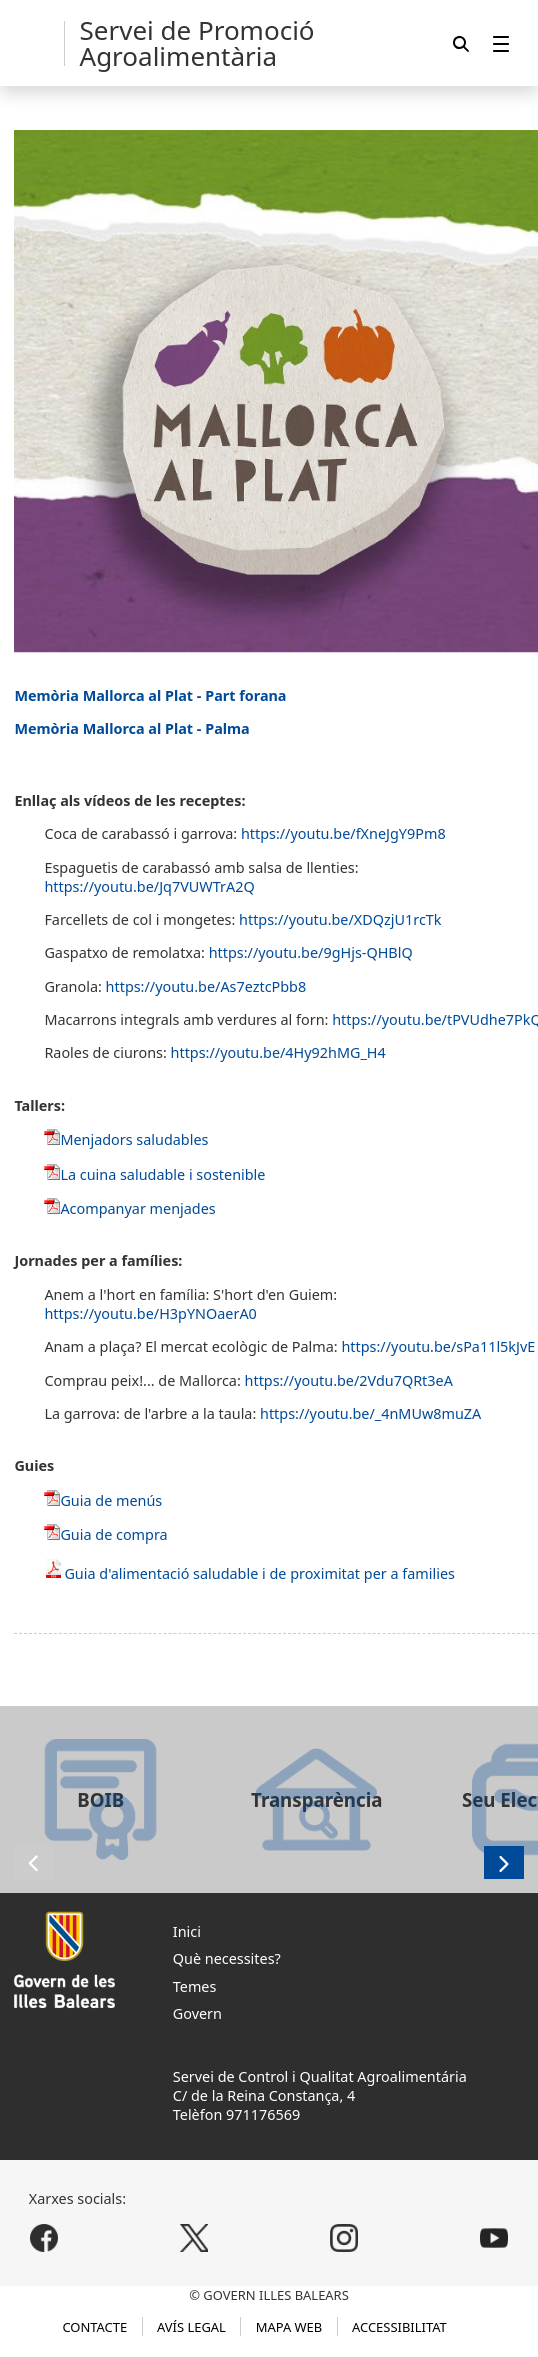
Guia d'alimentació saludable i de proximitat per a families (259, 1573)
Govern (197, 2013)
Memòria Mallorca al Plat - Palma (131, 728)
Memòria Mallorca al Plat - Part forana (150, 695)
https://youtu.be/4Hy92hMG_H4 (278, 1052)
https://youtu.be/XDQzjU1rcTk (340, 919)
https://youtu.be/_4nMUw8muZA (370, 1413)
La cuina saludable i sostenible (162, 1174)
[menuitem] (501, 43)
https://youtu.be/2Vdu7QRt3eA (349, 1380)
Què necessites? (227, 1958)
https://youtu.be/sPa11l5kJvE (438, 1346)
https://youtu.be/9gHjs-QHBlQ (311, 952)
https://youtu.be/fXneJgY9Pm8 (343, 833)
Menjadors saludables (134, 1139)
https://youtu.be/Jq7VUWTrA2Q (149, 886)
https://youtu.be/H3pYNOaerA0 (150, 1313)
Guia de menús (111, 1500)
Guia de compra (113, 1534)
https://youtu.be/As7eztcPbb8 (206, 986)
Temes (195, 1986)
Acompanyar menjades (137, 1208)
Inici (187, 1931)
